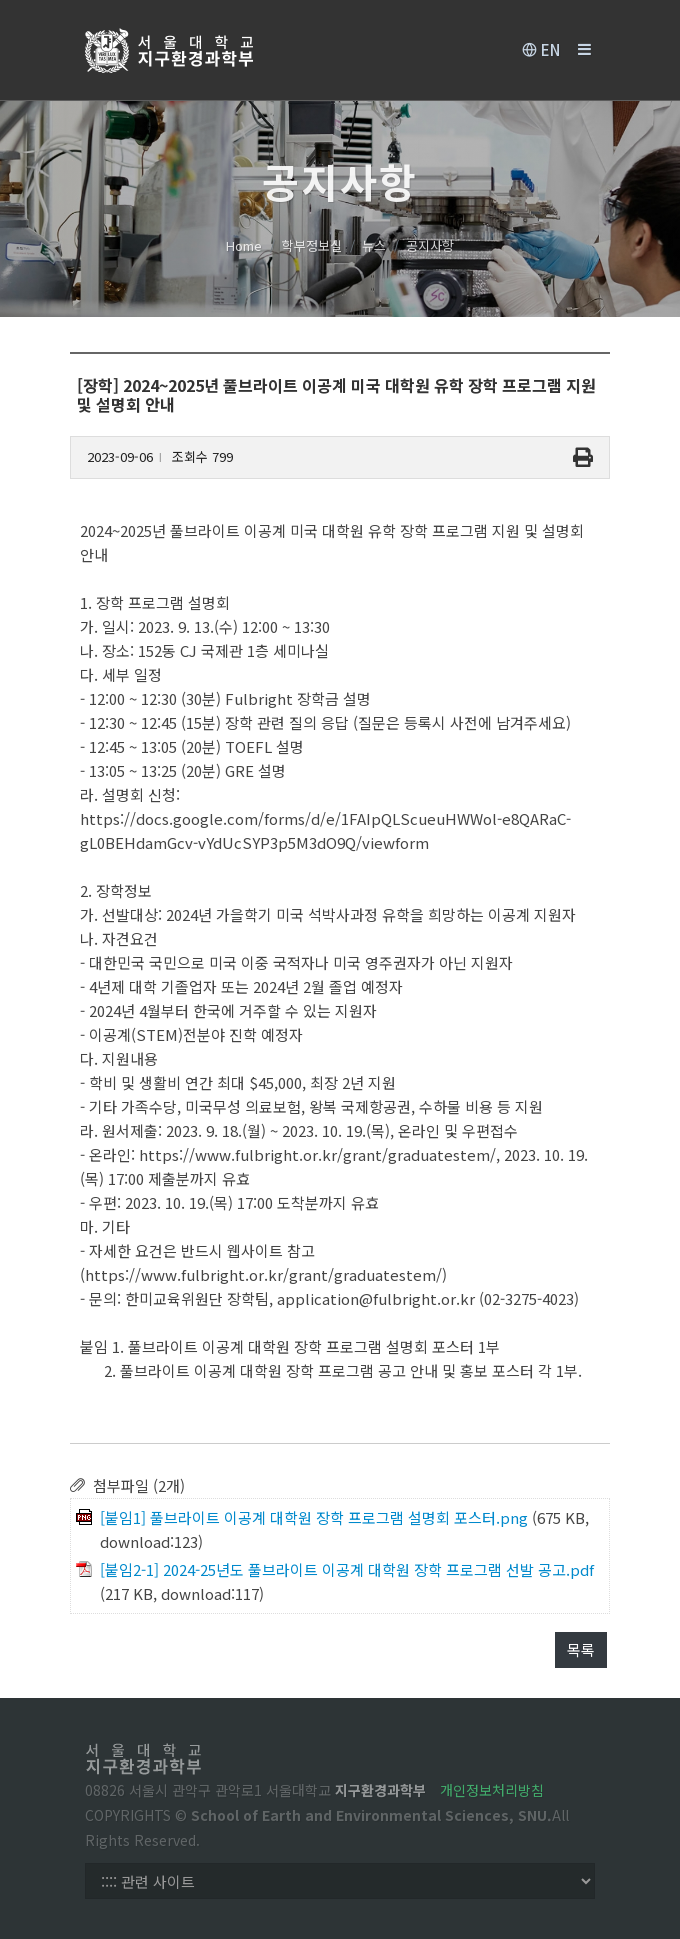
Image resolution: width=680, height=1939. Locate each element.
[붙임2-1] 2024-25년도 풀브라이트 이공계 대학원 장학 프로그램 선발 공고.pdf (347, 1569)
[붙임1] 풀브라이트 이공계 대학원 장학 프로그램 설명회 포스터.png (314, 1517)
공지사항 (430, 245)
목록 (581, 1649)
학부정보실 (312, 245)
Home (244, 245)
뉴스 (374, 245)
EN (541, 50)
